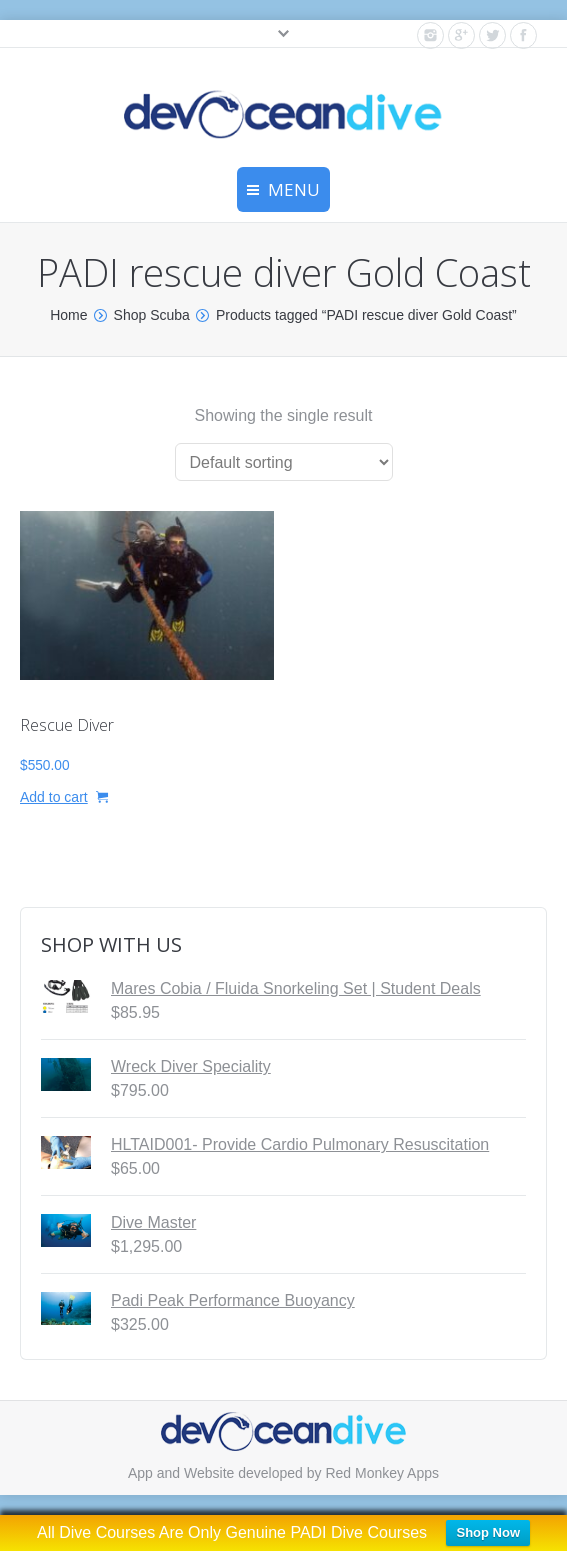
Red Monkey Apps (382, 1473)
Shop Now (488, 1532)
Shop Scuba (152, 315)
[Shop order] (284, 462)
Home (68, 315)
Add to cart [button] (54, 797)
